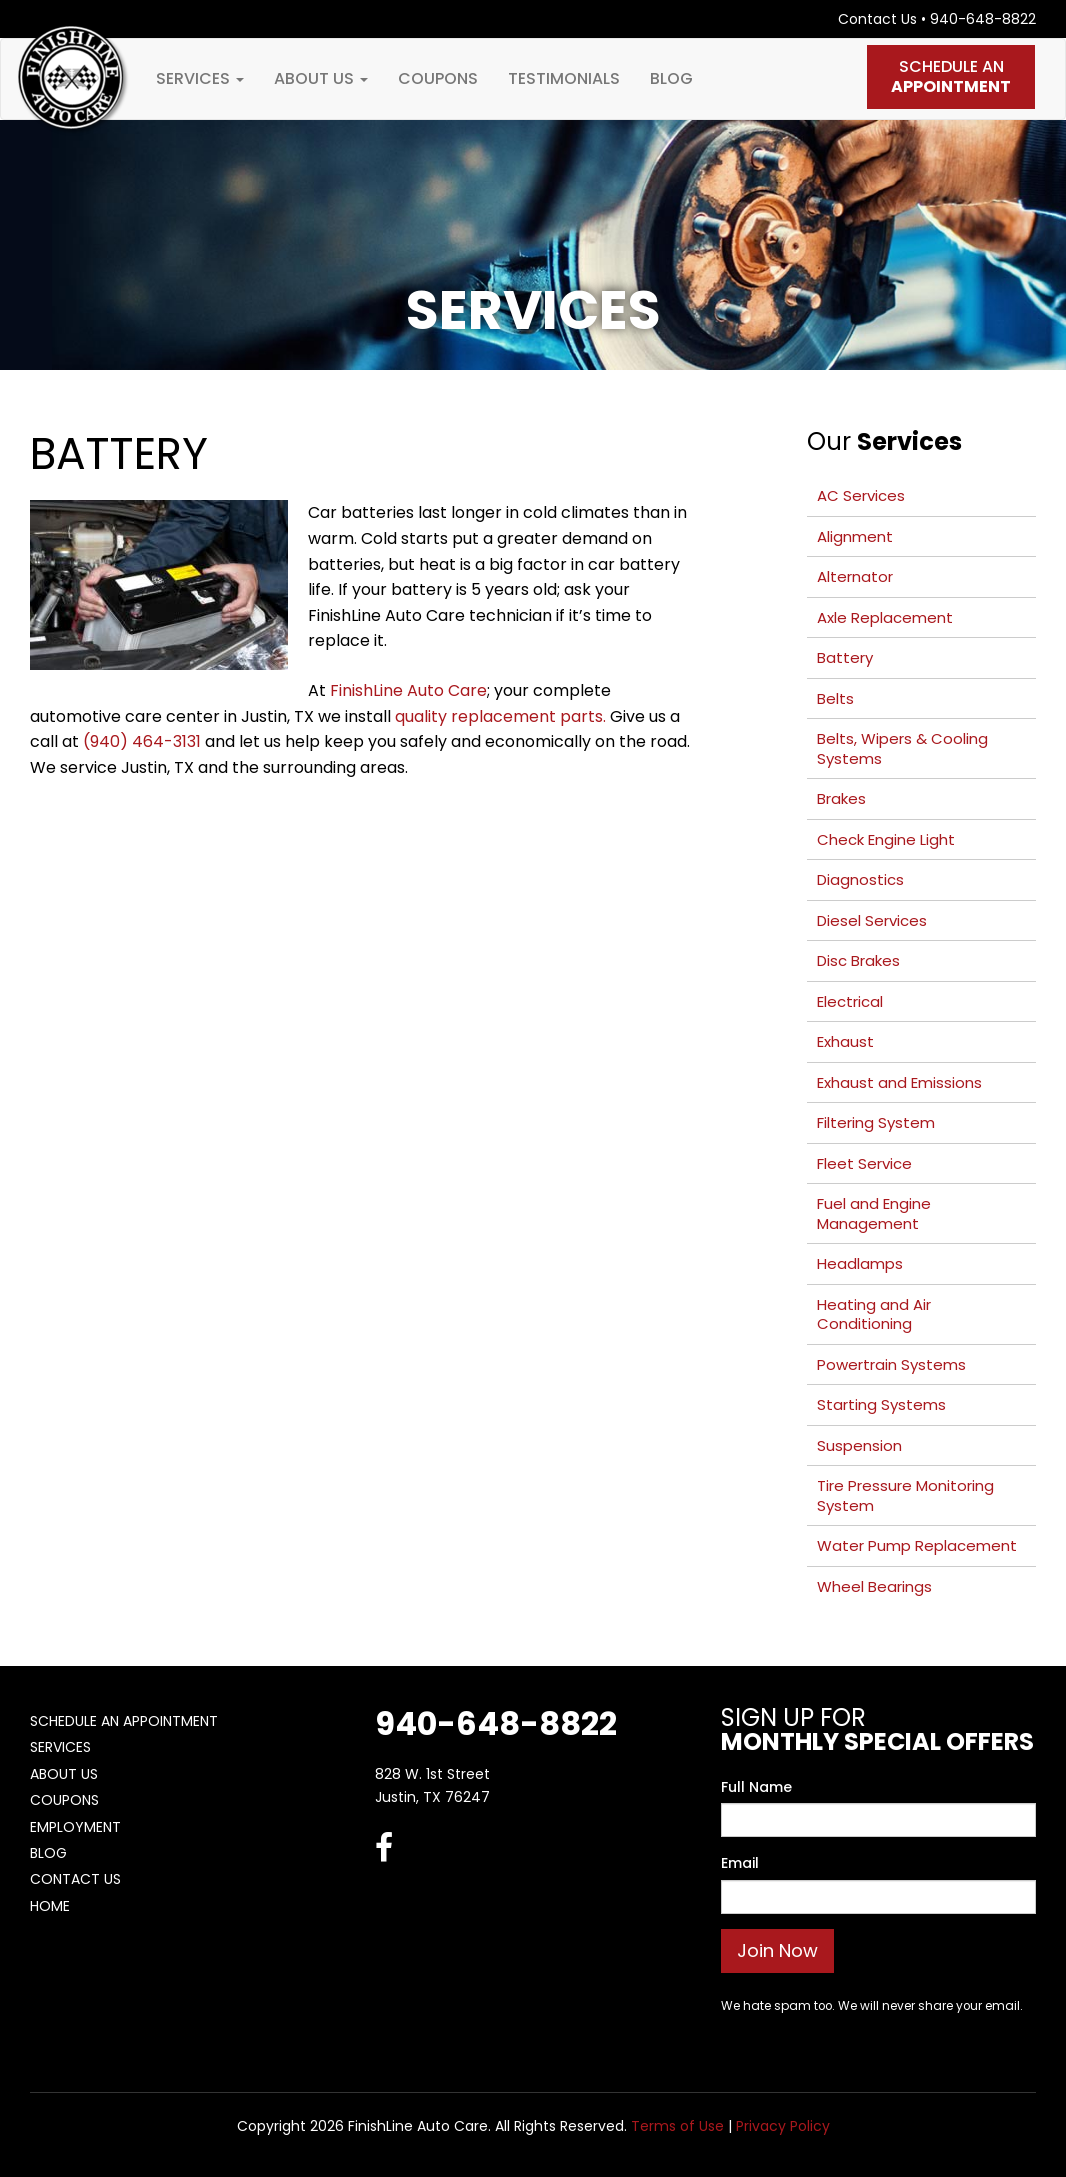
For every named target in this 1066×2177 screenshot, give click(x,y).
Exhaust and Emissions (899, 1082)
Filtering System (876, 1122)
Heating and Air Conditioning (874, 1314)
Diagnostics (860, 879)
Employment (75, 1827)
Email (740, 1863)
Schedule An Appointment (124, 1721)
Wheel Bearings (874, 1586)
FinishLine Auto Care (408, 690)
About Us (321, 78)
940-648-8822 (983, 19)
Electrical (850, 1001)
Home (50, 1906)
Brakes (841, 798)
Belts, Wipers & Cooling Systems (902, 748)
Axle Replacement (885, 617)
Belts (835, 698)
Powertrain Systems (891, 1364)
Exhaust (845, 1041)
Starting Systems (881, 1404)
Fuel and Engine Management (874, 1213)
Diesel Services (872, 920)
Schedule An (951, 76)
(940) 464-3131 (142, 741)
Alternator (855, 576)
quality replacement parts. (500, 716)
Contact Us (877, 19)
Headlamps (860, 1263)
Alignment (855, 536)
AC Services (861, 495)
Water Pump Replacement (917, 1545)
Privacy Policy (783, 2126)
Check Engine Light (886, 839)
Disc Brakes (858, 960)
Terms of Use (677, 2126)
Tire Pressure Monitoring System (905, 1495)
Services (200, 78)
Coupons (438, 78)
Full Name (756, 1787)
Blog (671, 78)
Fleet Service (864, 1163)
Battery (845, 657)
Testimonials (564, 78)
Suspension (859, 1445)
